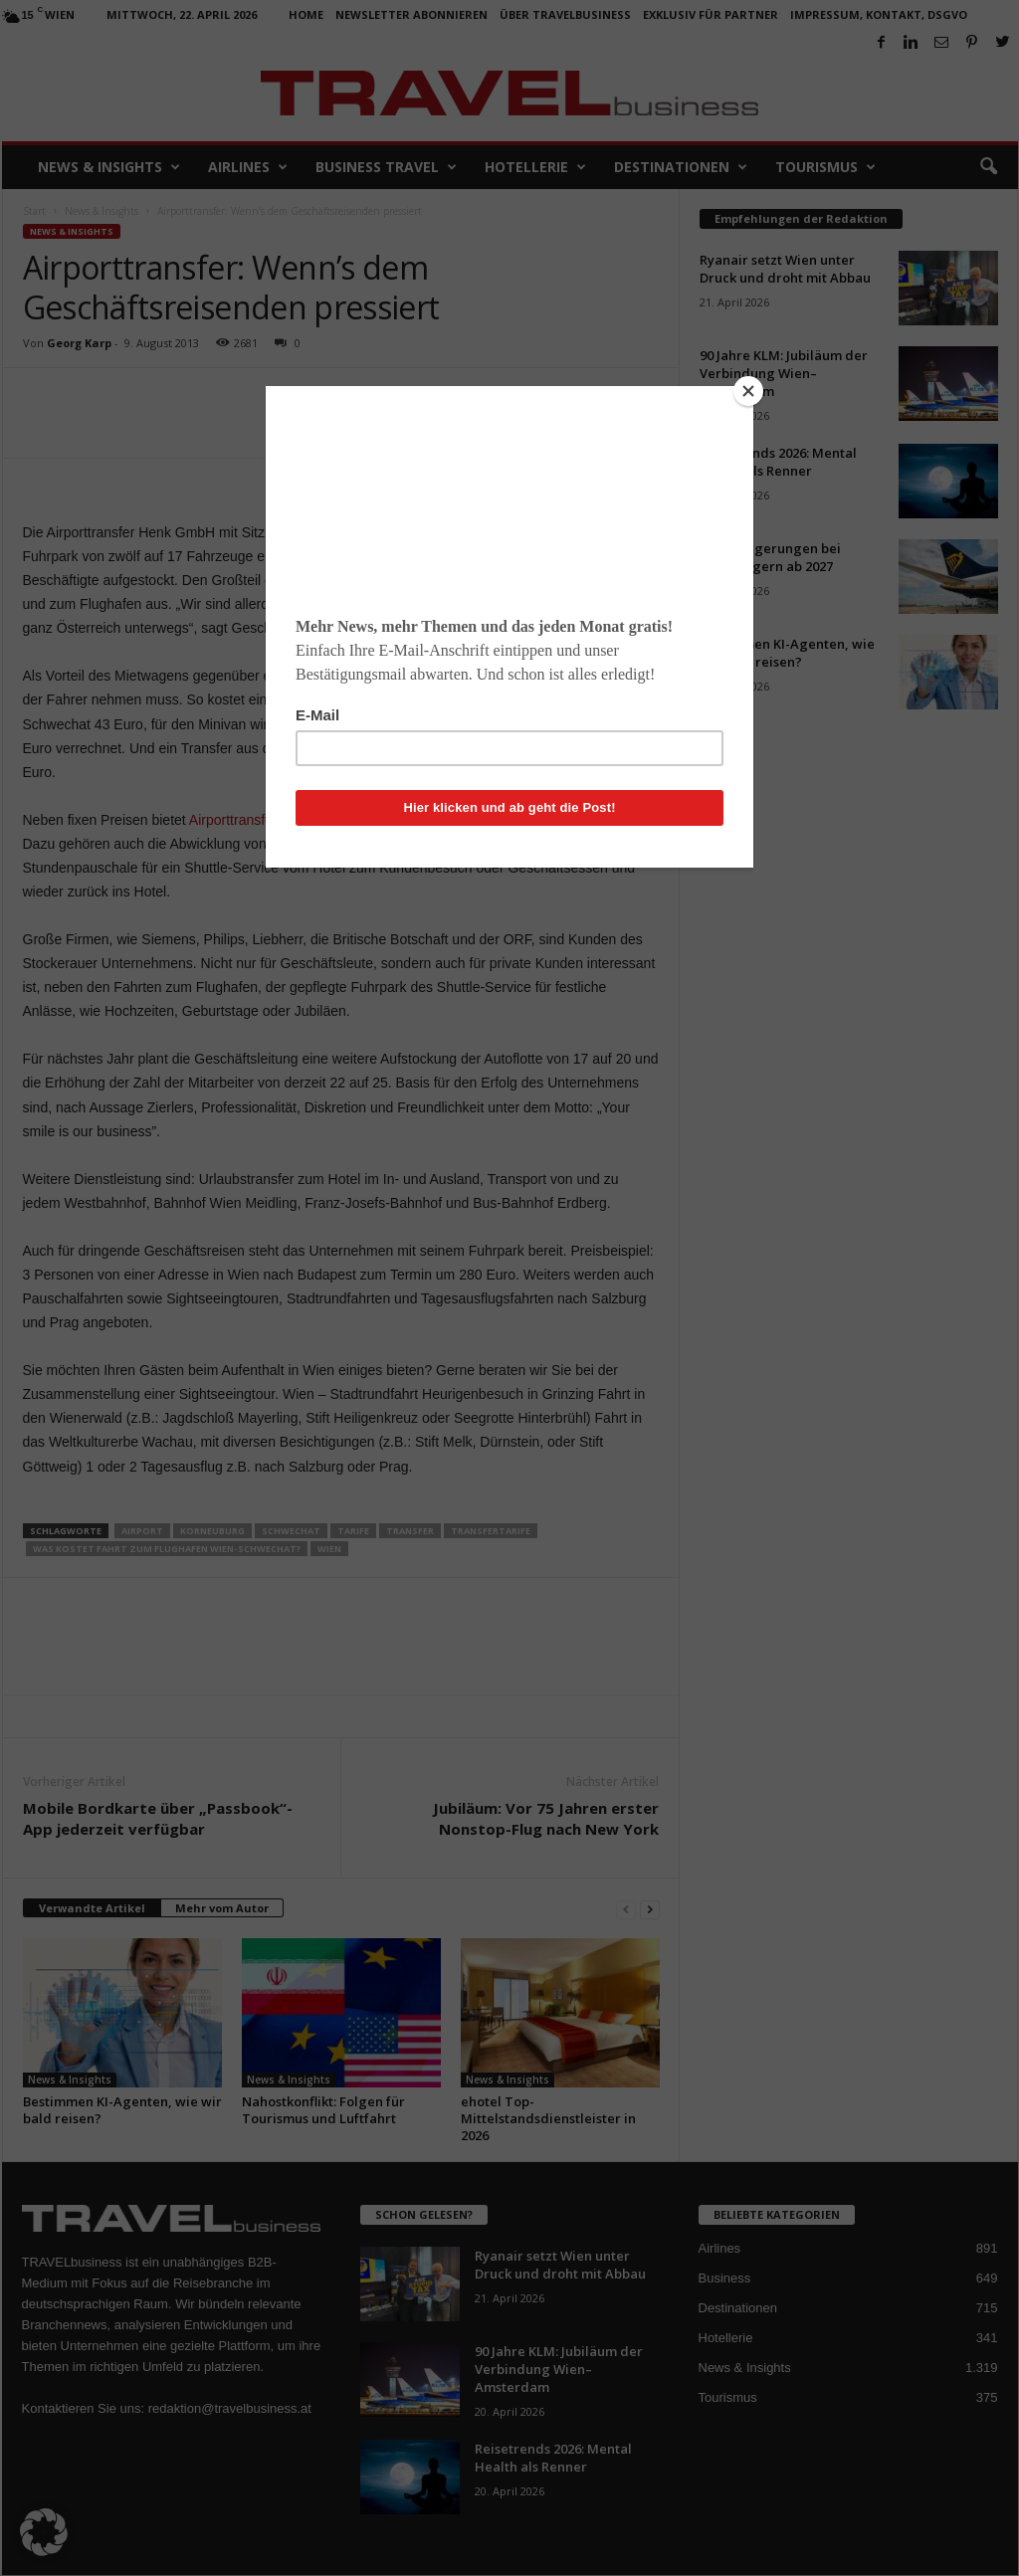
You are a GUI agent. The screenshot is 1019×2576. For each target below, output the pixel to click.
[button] (44, 2532)
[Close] (748, 391)
